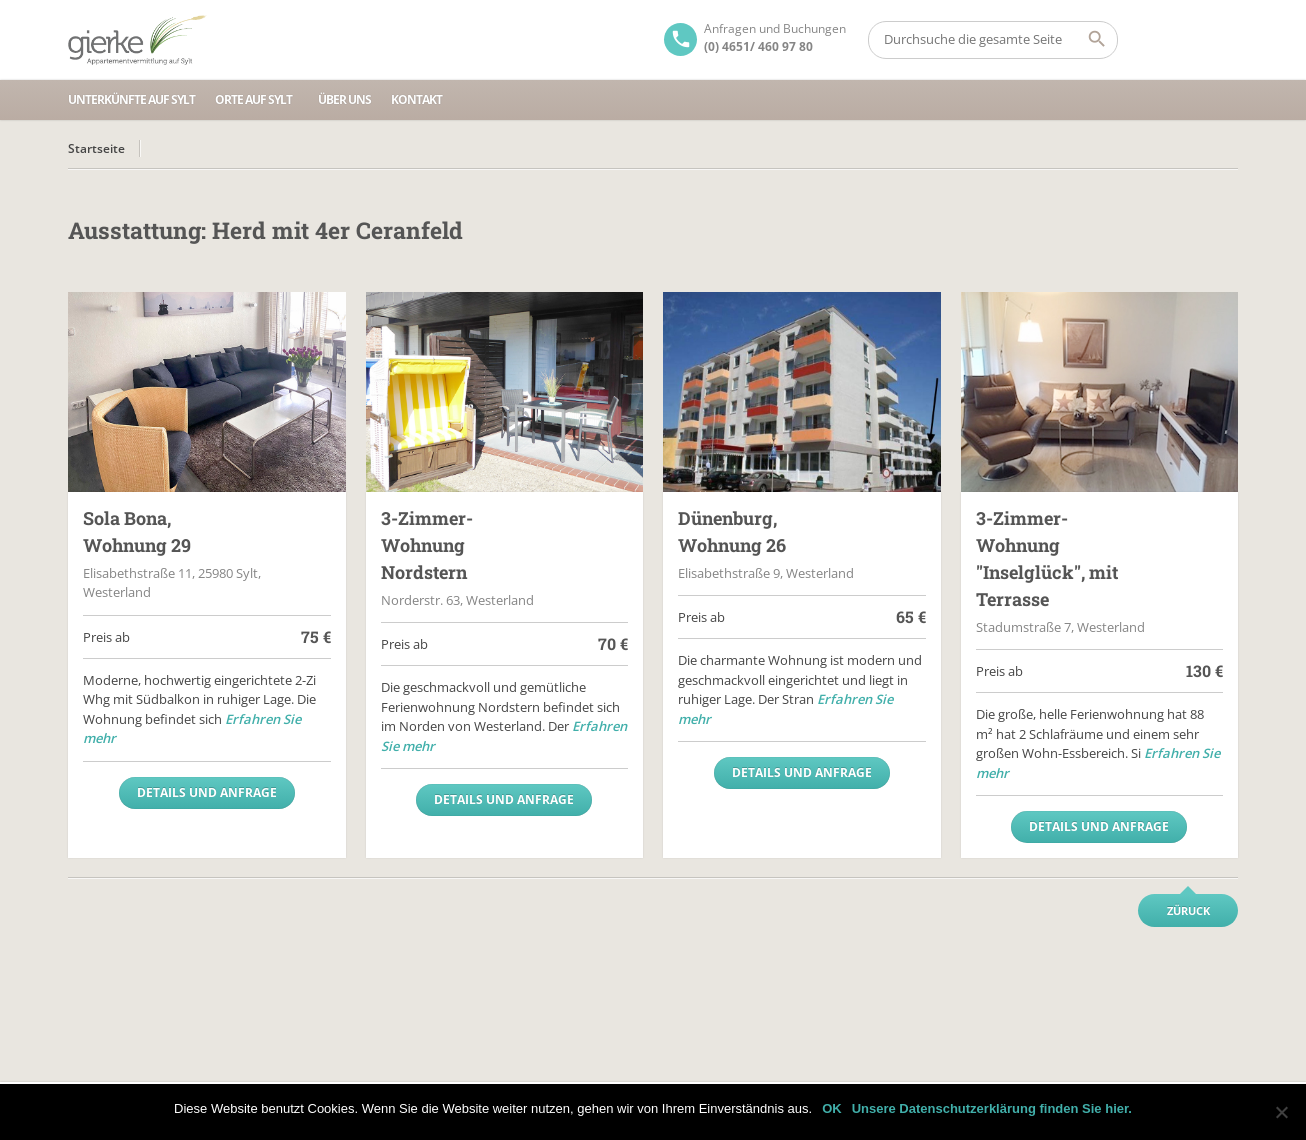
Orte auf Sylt (253, 99)
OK (832, 1108)
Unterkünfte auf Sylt (131, 99)
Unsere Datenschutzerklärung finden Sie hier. (992, 1108)
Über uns (344, 99)
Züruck (1188, 910)
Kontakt (416, 99)
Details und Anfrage (207, 792)
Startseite (96, 148)
